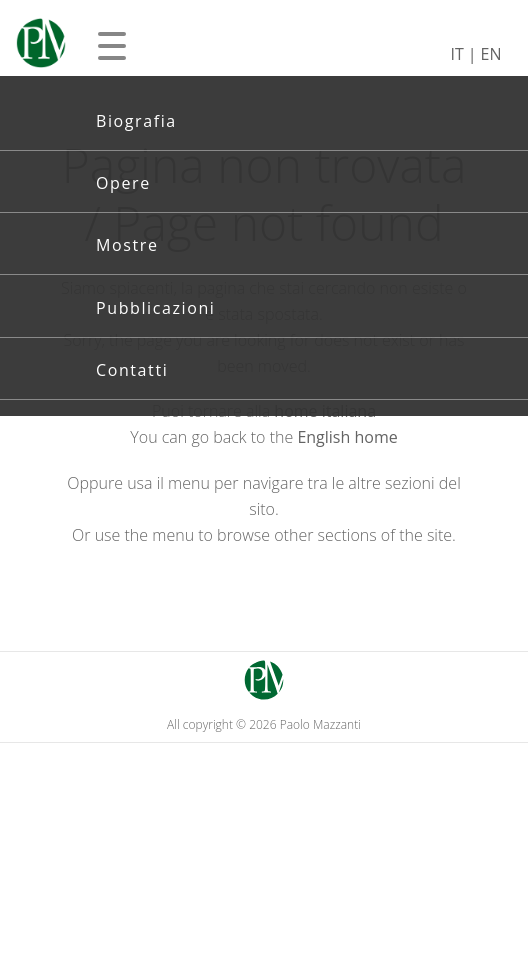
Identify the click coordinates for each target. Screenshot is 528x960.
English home (347, 437)
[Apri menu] (112, 46)
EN (491, 54)
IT (456, 54)
